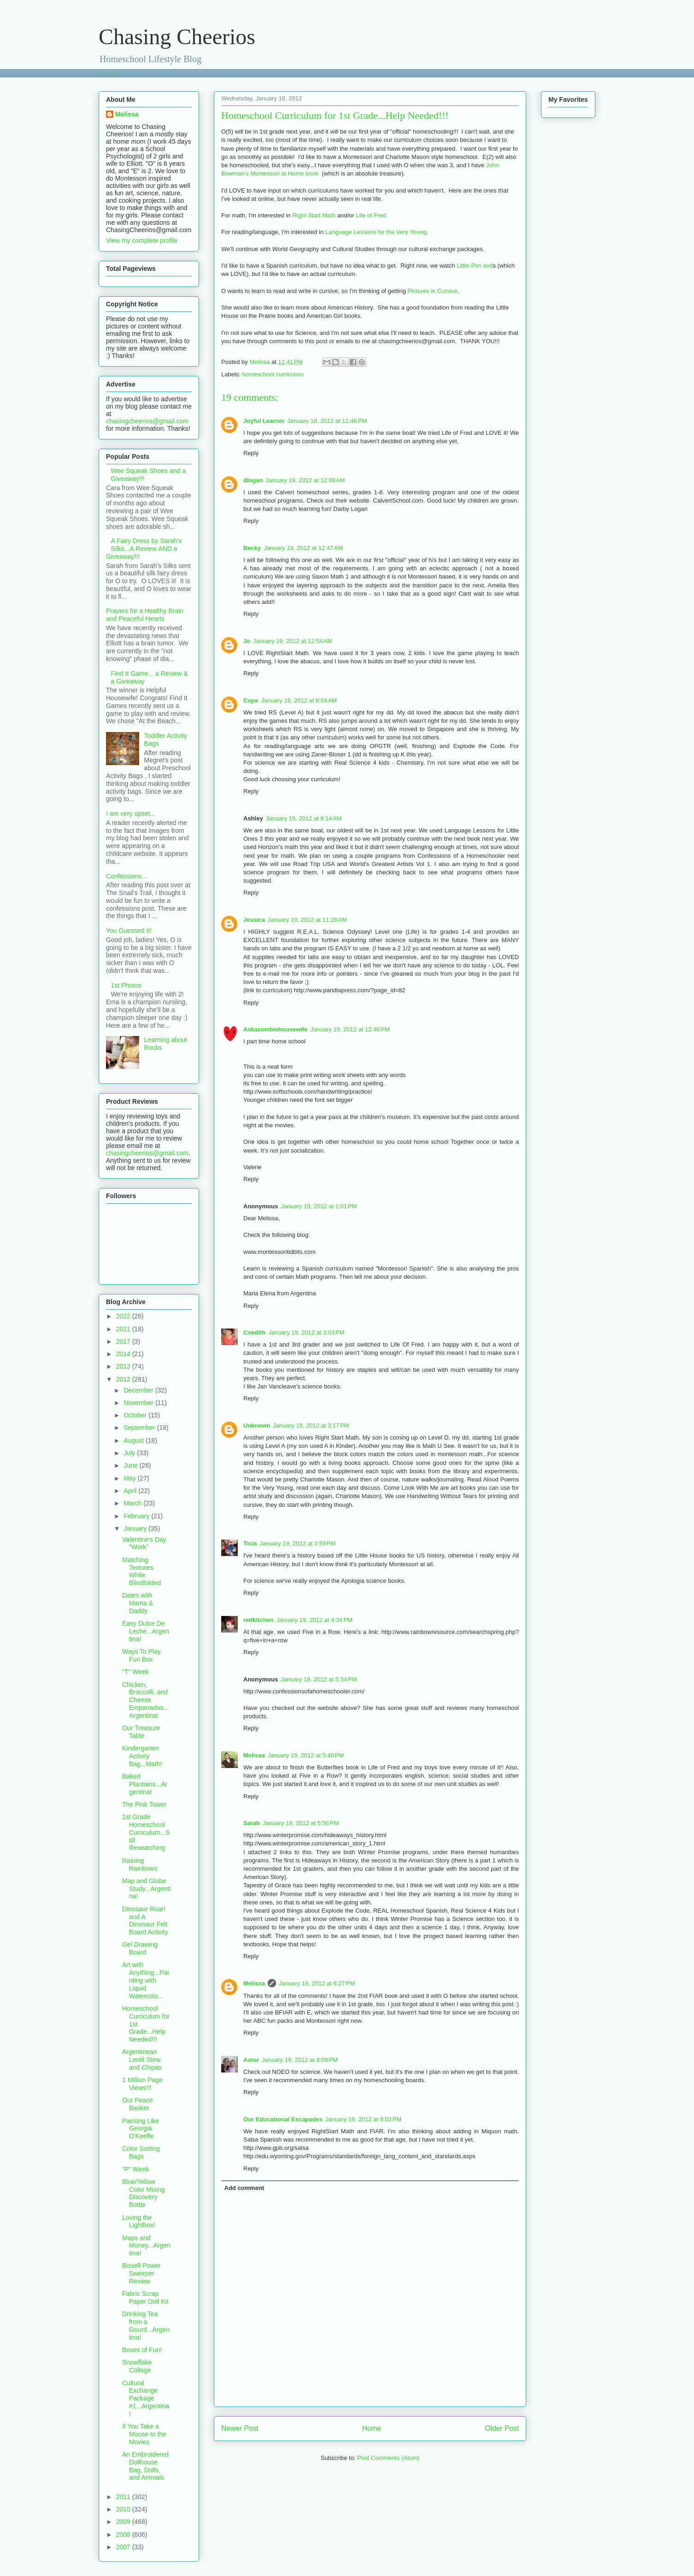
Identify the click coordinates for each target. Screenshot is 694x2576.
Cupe (251, 700)
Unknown (257, 1425)
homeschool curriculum (273, 374)
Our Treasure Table (141, 1731)
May (130, 1478)
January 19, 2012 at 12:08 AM (305, 480)
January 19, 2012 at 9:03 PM (363, 2119)
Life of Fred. (372, 215)
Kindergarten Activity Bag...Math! (142, 1756)
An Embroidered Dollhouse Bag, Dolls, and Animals (145, 2466)
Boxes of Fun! (142, 2350)
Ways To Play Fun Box (141, 1655)
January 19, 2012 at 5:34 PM (319, 1679)
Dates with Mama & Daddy (137, 1603)
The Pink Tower (144, 1804)
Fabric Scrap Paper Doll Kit (145, 2297)
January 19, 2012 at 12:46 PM (349, 1029)
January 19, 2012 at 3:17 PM (311, 1425)
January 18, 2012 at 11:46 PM (327, 420)
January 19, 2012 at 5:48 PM (306, 1755)
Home (372, 2428)
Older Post (502, 2428)
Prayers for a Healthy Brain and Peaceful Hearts (144, 614)
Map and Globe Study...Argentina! (146, 1888)
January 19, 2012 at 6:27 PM (317, 1983)
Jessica (254, 919)
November (139, 1402)
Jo (246, 641)
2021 (124, 1329)
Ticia (250, 1543)
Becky (252, 547)
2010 (124, 2509)
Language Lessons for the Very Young (376, 231)
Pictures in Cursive (432, 290)
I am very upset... (130, 813)
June (131, 1465)
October (136, 1415)
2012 (124, 1379)
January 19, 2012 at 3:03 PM (306, 1332)
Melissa (254, 1755)
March (133, 1503)
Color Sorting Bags (141, 2152)
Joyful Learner (264, 420)
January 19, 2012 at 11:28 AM (307, 919)
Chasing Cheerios (177, 36)
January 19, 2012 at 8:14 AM (303, 818)
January (136, 1528)
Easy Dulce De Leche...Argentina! (145, 1631)
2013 (124, 1366)
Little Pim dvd (475, 265)
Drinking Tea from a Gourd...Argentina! (146, 2325)
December (139, 1390)
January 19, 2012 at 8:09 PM (300, 2059)
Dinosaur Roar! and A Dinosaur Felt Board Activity (145, 1920)
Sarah (251, 1823)
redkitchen (258, 1619)
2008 (124, 2534)
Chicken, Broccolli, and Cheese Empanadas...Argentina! (145, 1700)
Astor (251, 2059)
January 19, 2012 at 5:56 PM (301, 1823)
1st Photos (126, 985)
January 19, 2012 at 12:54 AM (292, 641)
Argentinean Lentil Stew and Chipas (142, 2059)
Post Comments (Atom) (388, 2457)
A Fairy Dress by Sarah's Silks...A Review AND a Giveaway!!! (144, 548)
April (131, 1490)
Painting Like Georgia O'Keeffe (140, 2128)
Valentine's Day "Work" (144, 1543)
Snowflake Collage (137, 2366)
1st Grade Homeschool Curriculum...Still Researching (146, 1832)
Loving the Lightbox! (138, 2221)
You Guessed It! (129, 930)
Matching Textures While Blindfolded (141, 1571)
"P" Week (135, 2169)
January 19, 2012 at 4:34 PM (314, 1619)
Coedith (254, 1332)
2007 (124, 2547)
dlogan (253, 480)
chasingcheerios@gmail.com (147, 421)
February (137, 1516)
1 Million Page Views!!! (142, 2083)
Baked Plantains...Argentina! (144, 1784)
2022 (124, 1316)
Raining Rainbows (139, 1864)
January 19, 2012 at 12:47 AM (303, 547)
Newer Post (240, 2428)
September (140, 1427)
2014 (124, 1354)
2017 (124, 1341)
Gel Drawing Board (140, 1948)
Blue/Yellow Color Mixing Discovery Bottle (143, 2193)
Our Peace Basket (137, 2104)
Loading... (112, 73)
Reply (251, 453)
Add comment (244, 2187)
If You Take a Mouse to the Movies (144, 2434)
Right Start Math (313, 215)
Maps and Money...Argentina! (146, 2245)
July (130, 1453)
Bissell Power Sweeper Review (141, 2273)
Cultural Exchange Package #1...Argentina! (145, 2398)
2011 (124, 2496)
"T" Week (135, 1671)
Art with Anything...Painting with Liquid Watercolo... (145, 1980)
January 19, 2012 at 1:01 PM (319, 1206)
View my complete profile (141, 240)
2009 (124, 2521)
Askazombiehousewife (275, 1029)
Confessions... (126, 876)
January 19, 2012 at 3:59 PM (297, 1543)
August (134, 1440)
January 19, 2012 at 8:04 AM (299, 700)
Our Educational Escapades (283, 2119)
